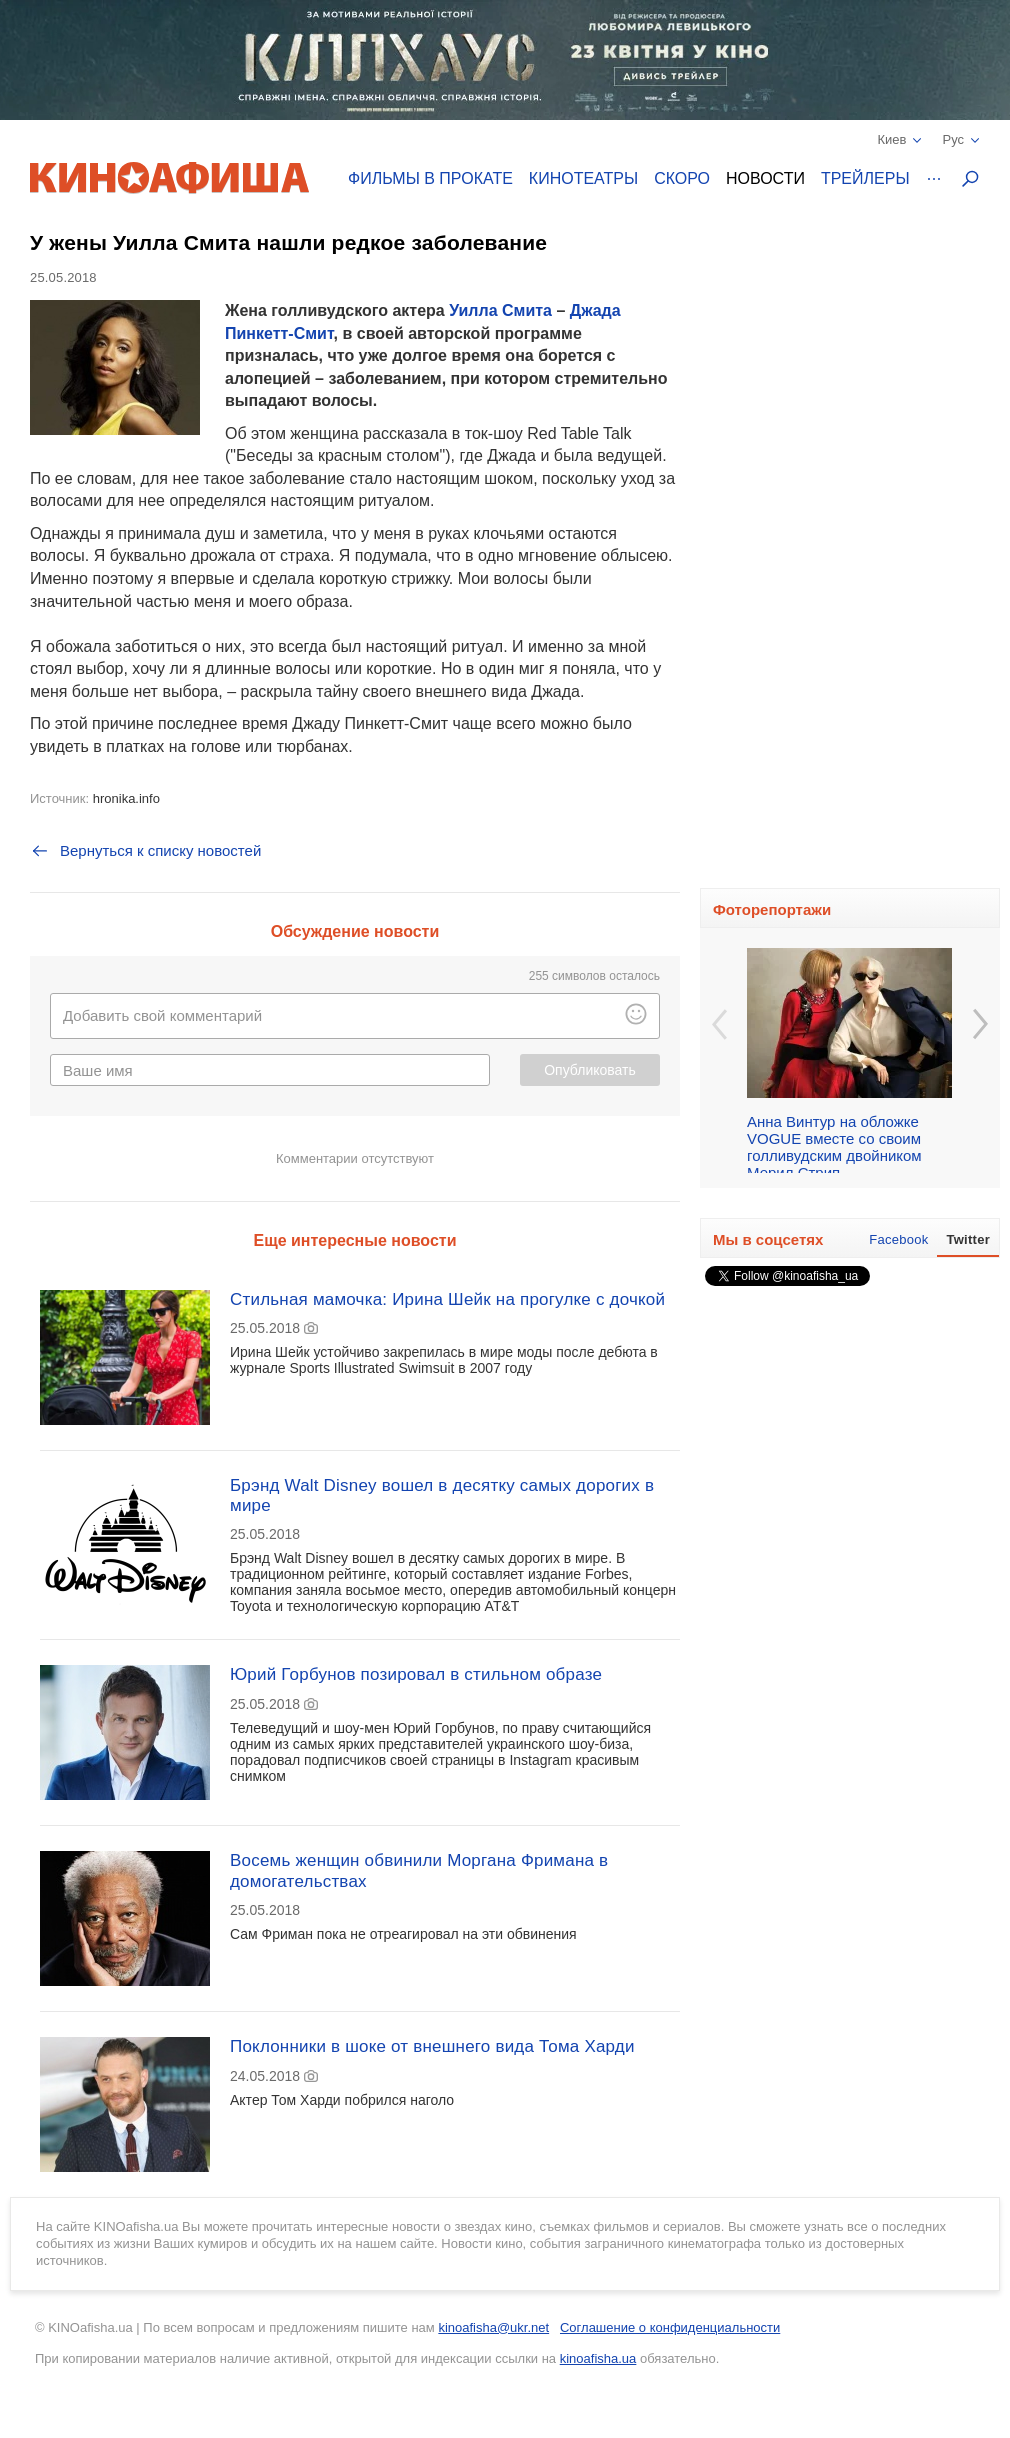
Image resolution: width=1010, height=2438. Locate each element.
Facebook (898, 1239)
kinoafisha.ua (598, 2358)
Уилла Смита (500, 310)
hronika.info (126, 798)
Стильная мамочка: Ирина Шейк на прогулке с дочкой (447, 1299)
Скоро (682, 178)
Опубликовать (590, 1070)
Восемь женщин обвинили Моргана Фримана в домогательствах (419, 1870)
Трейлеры (865, 178)
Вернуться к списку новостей (145, 851)
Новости (765, 178)
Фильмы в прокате (430, 178)
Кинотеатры (583, 178)
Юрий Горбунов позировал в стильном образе (416, 1674)
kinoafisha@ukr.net (493, 2327)
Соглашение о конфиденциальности (670, 2327)
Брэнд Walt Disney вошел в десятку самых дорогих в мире (442, 1495)
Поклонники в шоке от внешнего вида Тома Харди (432, 2046)
